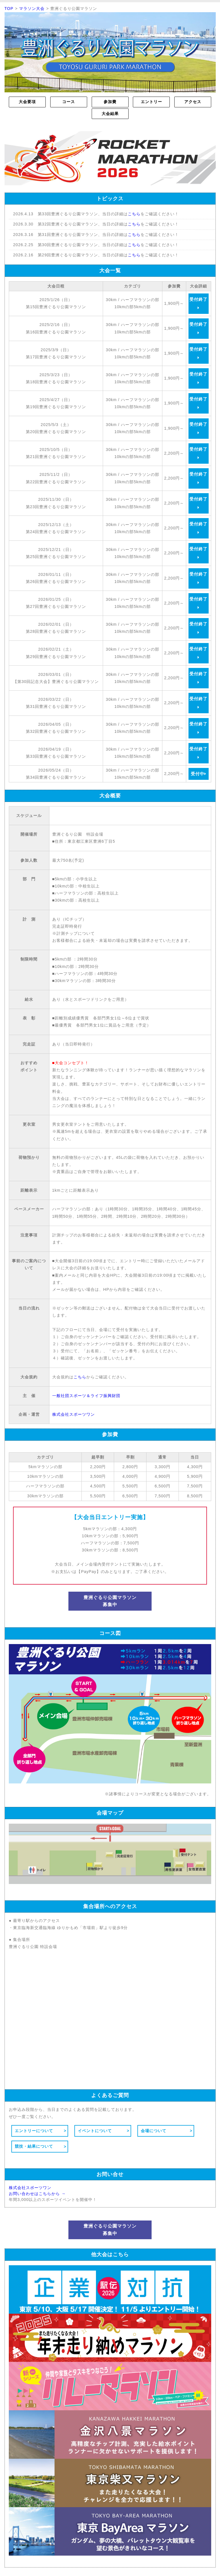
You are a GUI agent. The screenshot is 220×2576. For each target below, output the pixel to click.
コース (68, 101)
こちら (134, 214)
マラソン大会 (32, 8)
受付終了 (198, 303)
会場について (153, 2130)
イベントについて (95, 2130)
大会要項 (27, 101)
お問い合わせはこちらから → (37, 2193)
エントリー (151, 101)
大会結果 (110, 113)
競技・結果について (34, 2146)
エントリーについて (34, 2130)
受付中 (198, 773)
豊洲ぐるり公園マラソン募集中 (110, 1601)
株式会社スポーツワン (73, 1414)
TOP (9, 8)
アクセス (192, 101)
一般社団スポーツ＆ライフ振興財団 (86, 1395)
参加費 (110, 101)
